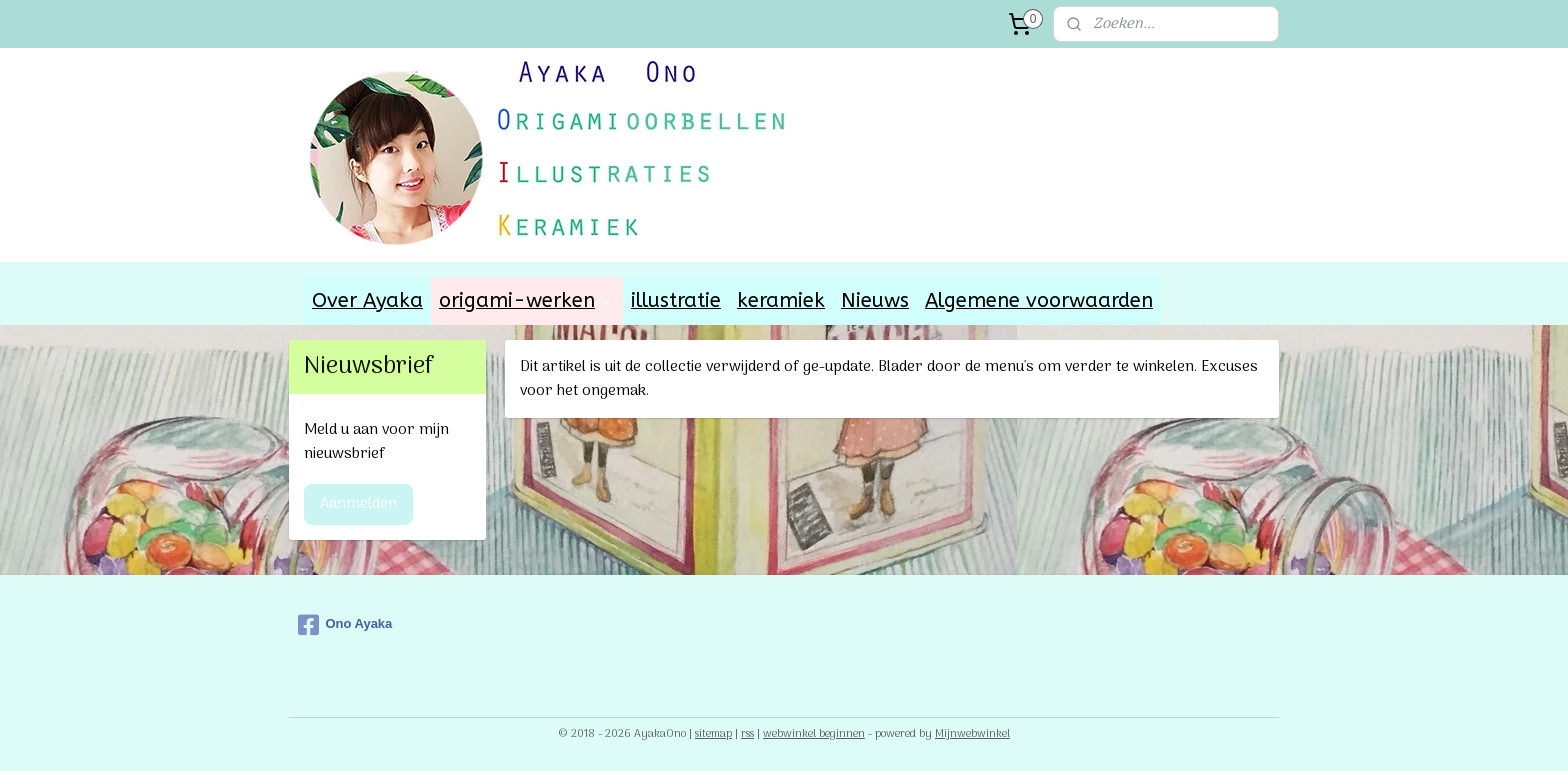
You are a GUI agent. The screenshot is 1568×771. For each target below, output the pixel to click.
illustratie (676, 300)
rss (747, 734)
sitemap (713, 734)
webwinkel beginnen (814, 734)
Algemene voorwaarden (1039, 300)
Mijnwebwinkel (972, 734)
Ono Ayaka (345, 625)
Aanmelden (358, 504)
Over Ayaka (367, 300)
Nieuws (875, 300)
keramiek (781, 300)
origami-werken (527, 300)
